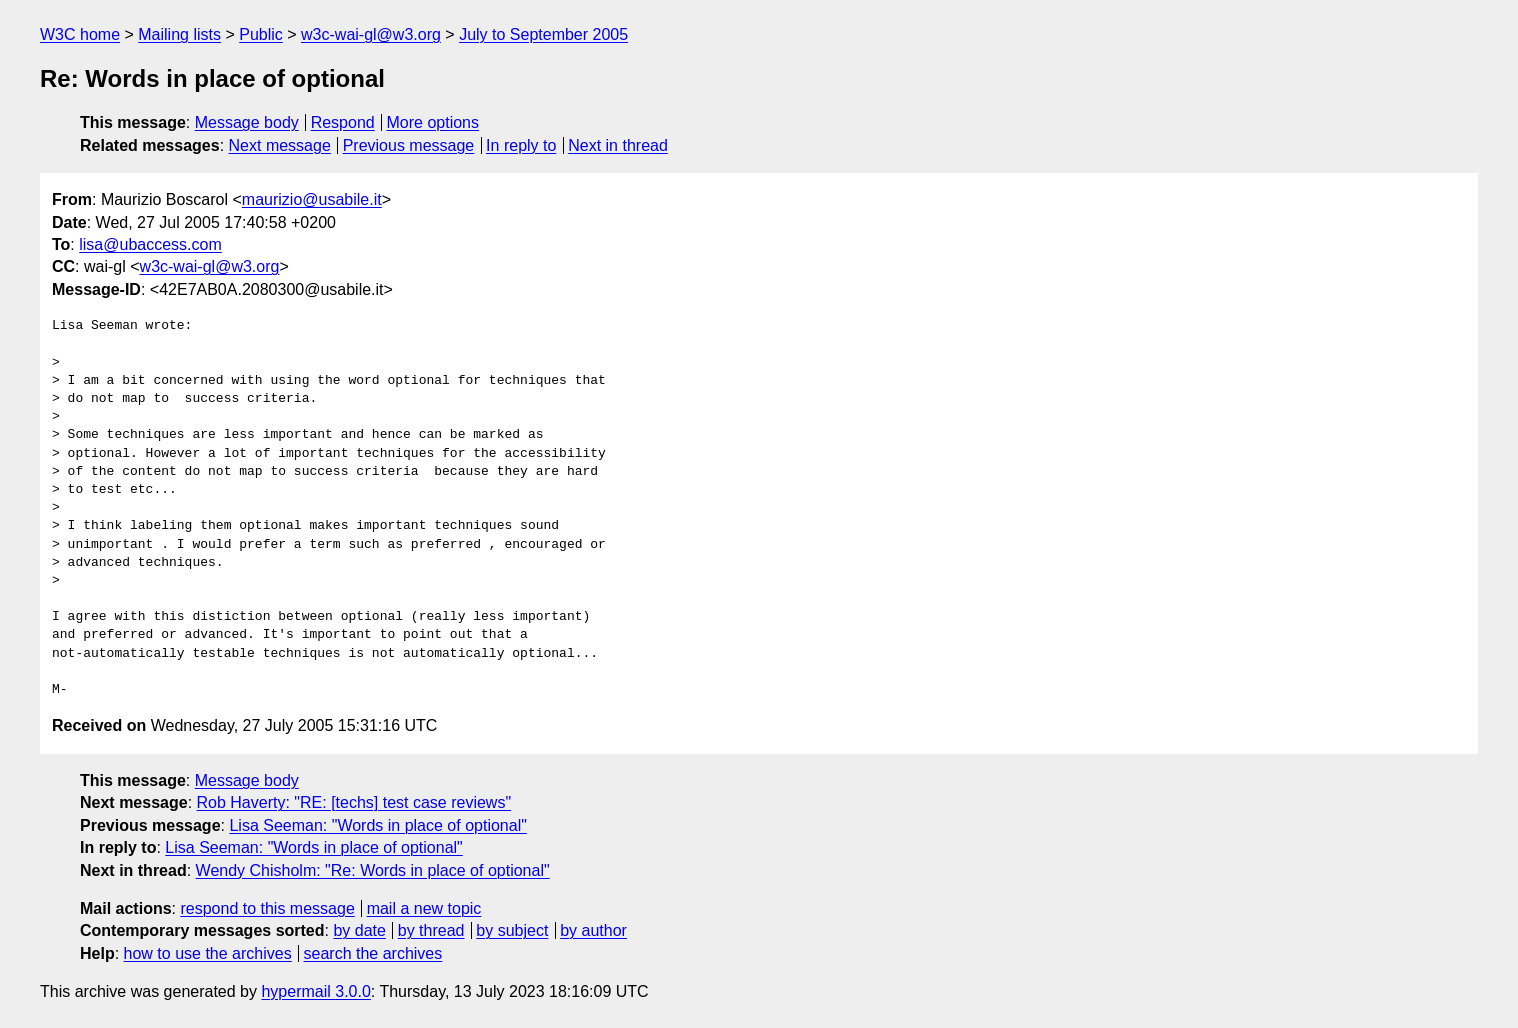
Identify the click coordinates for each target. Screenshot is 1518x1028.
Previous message (409, 145)
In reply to (521, 145)
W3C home (80, 34)
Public (261, 34)
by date (359, 930)
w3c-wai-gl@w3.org (371, 34)
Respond (343, 122)
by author (593, 930)
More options (433, 122)
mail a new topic (424, 908)
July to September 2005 (543, 34)
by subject (512, 930)
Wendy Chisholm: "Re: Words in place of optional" (373, 870)
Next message (280, 145)
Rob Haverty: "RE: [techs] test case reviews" (354, 802)
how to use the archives (208, 953)
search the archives (373, 953)
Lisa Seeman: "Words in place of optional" (377, 825)
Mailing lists (179, 34)
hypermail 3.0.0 (315, 991)
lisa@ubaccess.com (150, 244)
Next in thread (618, 145)
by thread (431, 930)
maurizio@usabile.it (312, 199)
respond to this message (267, 908)
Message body (247, 122)
